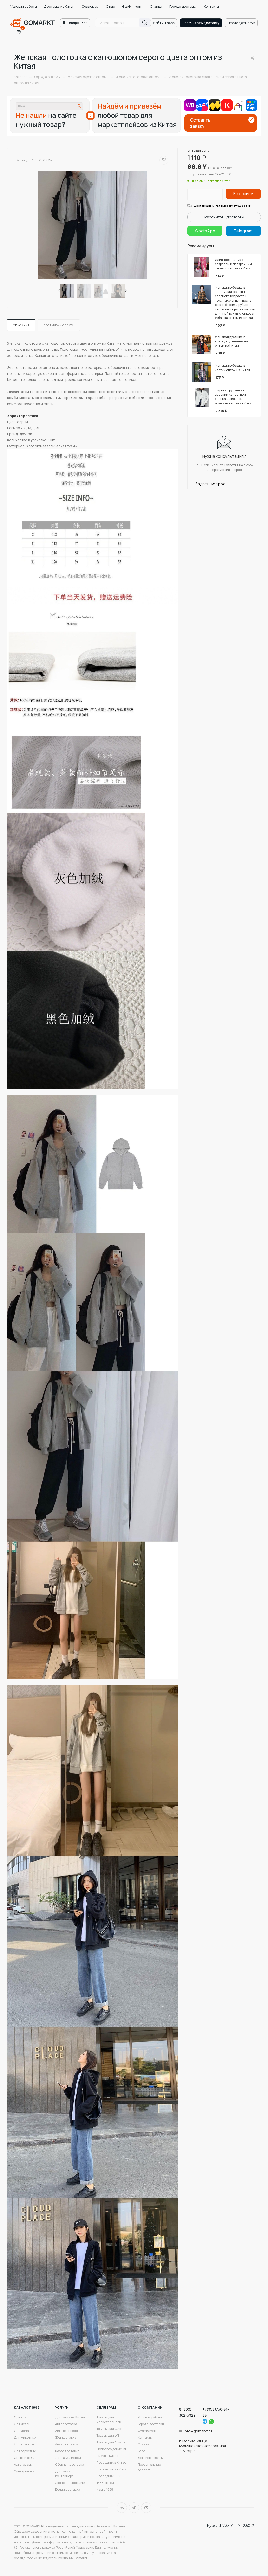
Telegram (134, 2507)
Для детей (22, 2424)
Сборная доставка (69, 2464)
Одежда (20, 2417)
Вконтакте (122, 2507)
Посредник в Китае (111, 2462)
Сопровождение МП (112, 2449)
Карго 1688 (105, 2489)
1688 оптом (105, 2482)
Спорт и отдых (25, 2457)
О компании (150, 2407)
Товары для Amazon (112, 2442)
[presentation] (59, 291)
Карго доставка (67, 2451)
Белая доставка (67, 2489)
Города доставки (183, 6)
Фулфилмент (132, 6)
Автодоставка (66, 2424)
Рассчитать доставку (201, 23)
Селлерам (90, 6)
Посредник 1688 (109, 2476)
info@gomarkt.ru (198, 2430)
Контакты (211, 6)
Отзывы (156, 6)
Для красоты (24, 2444)
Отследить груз (241, 23)
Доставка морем (68, 2457)
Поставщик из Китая (112, 2469)
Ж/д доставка (65, 2437)
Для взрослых (25, 2451)
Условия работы (23, 6)
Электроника (24, 2471)
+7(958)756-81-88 (216, 2412)
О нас (110, 6)
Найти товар (164, 23)
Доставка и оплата (59, 325)
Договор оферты (150, 2457)
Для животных (25, 2437)
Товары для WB (108, 2435)
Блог (141, 2451)
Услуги (62, 2407)
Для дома (21, 2430)
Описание (21, 325)
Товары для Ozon (110, 2428)
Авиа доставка (66, 2444)
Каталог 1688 (26, 2407)
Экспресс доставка (70, 2482)
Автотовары (23, 2464)
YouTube (146, 2507)
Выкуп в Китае (107, 2455)
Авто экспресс (66, 2430)
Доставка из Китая (59, 6)
